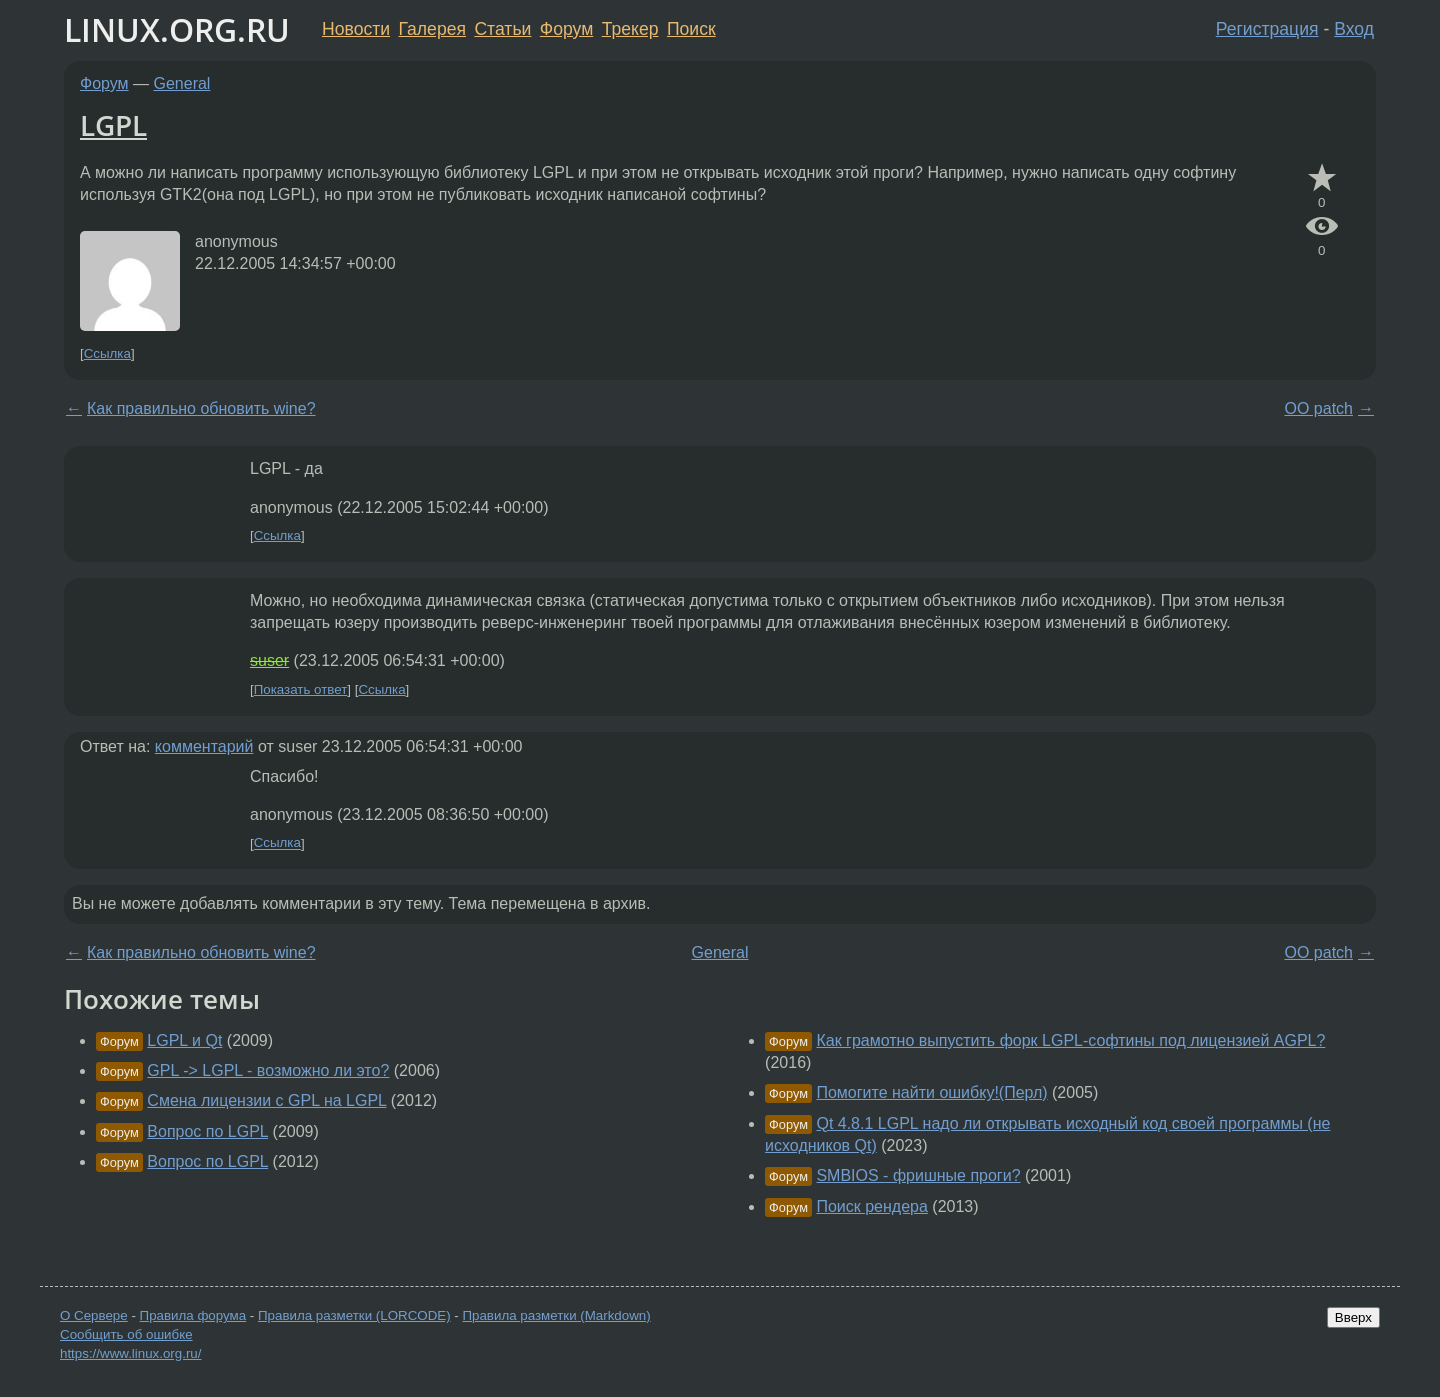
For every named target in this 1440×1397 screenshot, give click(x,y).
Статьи (502, 29)
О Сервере (94, 1315)
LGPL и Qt (184, 1040)
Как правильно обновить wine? (201, 408)
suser (269, 660)
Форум (566, 29)
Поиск (691, 29)
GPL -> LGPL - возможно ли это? (268, 1070)
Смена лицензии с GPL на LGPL (266, 1100)
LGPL (113, 125)
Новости (356, 29)
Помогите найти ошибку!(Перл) (931, 1092)
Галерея (432, 29)
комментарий (204, 746)
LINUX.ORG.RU (177, 29)
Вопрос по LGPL (207, 1131)
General (182, 83)
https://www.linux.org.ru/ (130, 1353)
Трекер (630, 29)
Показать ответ (301, 689)
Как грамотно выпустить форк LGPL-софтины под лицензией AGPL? (1070, 1040)
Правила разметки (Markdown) (556, 1315)
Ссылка (107, 353)
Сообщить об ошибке (126, 1334)
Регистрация (1267, 29)
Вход (1354, 29)
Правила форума (193, 1315)
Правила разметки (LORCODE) (354, 1315)
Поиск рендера (871, 1206)
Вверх (1353, 1317)
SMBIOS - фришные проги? (918, 1175)
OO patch (1319, 408)
